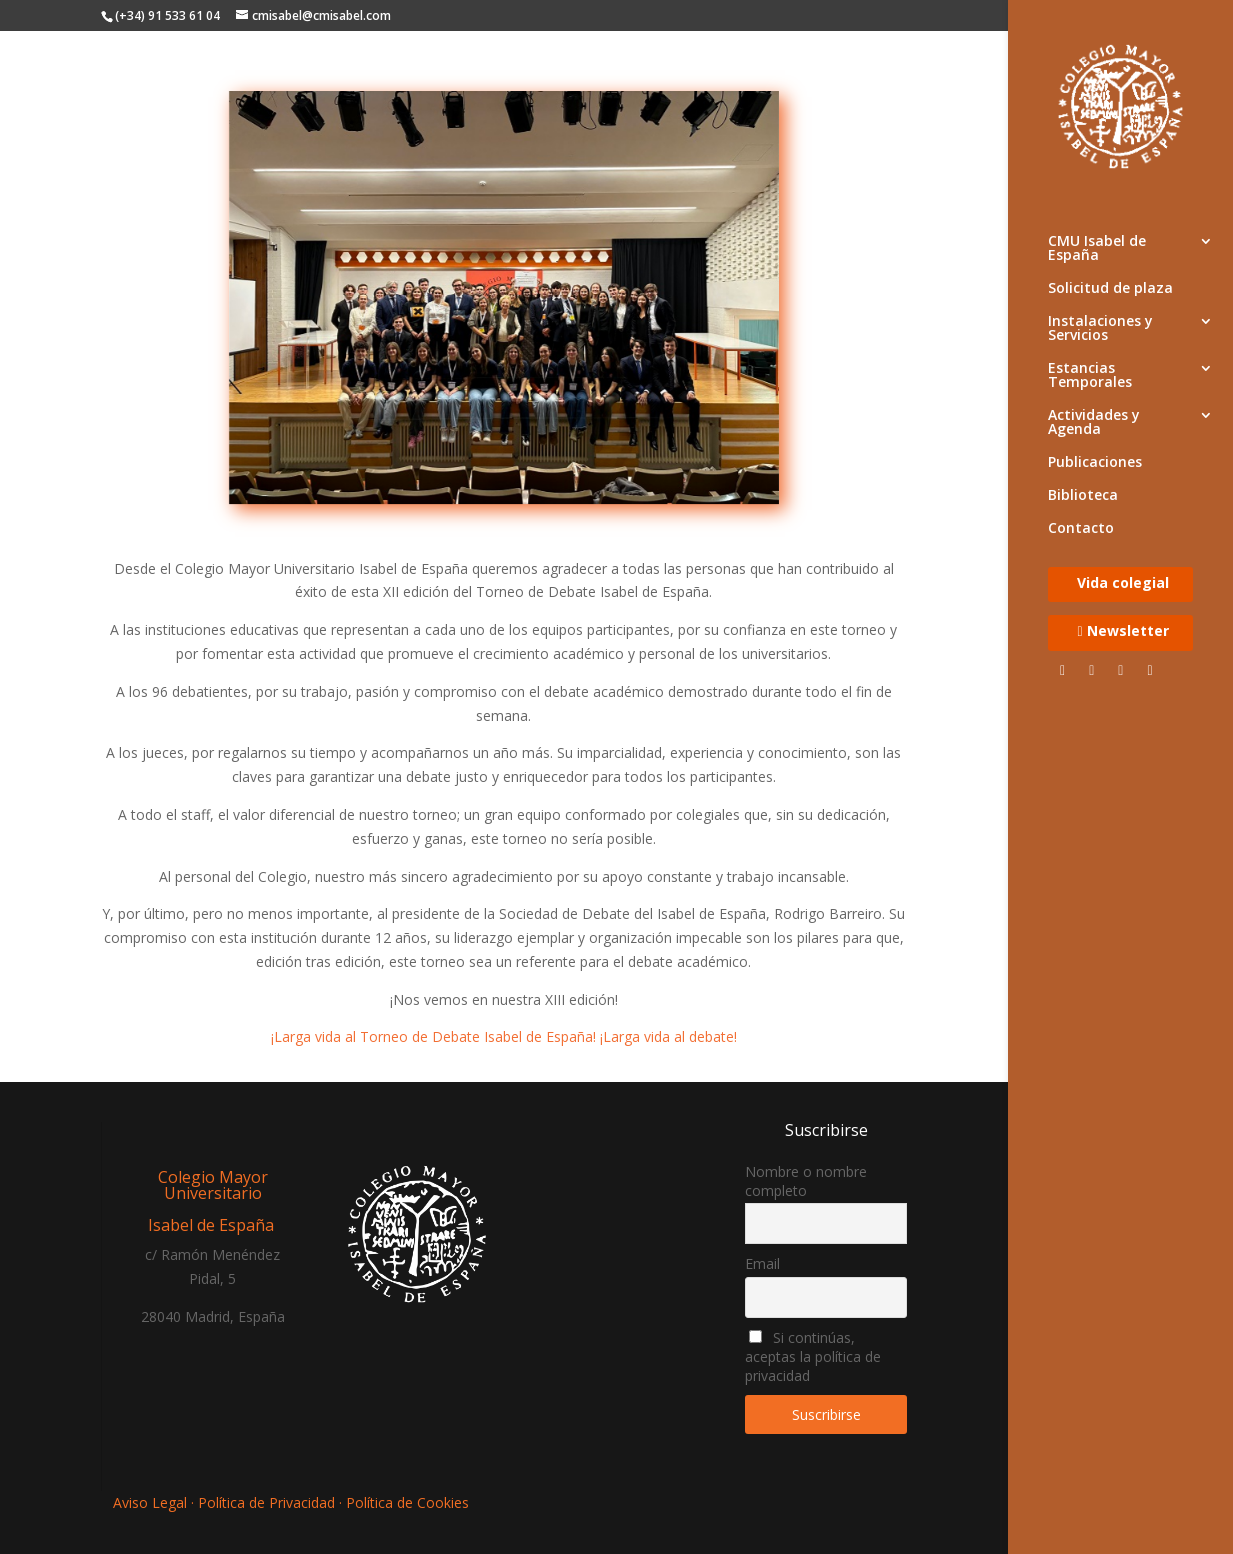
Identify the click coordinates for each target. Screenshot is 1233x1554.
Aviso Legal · (155, 1502)
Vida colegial (1123, 584)
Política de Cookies (407, 1502)
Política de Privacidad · (270, 1502)
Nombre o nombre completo (806, 1181)
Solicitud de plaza (1110, 289)
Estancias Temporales (1090, 376)
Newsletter (1122, 632)
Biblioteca (1083, 496)
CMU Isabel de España (1097, 249)
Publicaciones (1095, 463)
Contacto (1081, 529)
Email (762, 1263)
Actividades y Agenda (1094, 423)
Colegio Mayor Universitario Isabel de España (213, 1201)
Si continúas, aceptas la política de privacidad (813, 1356)
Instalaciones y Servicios (1100, 329)
